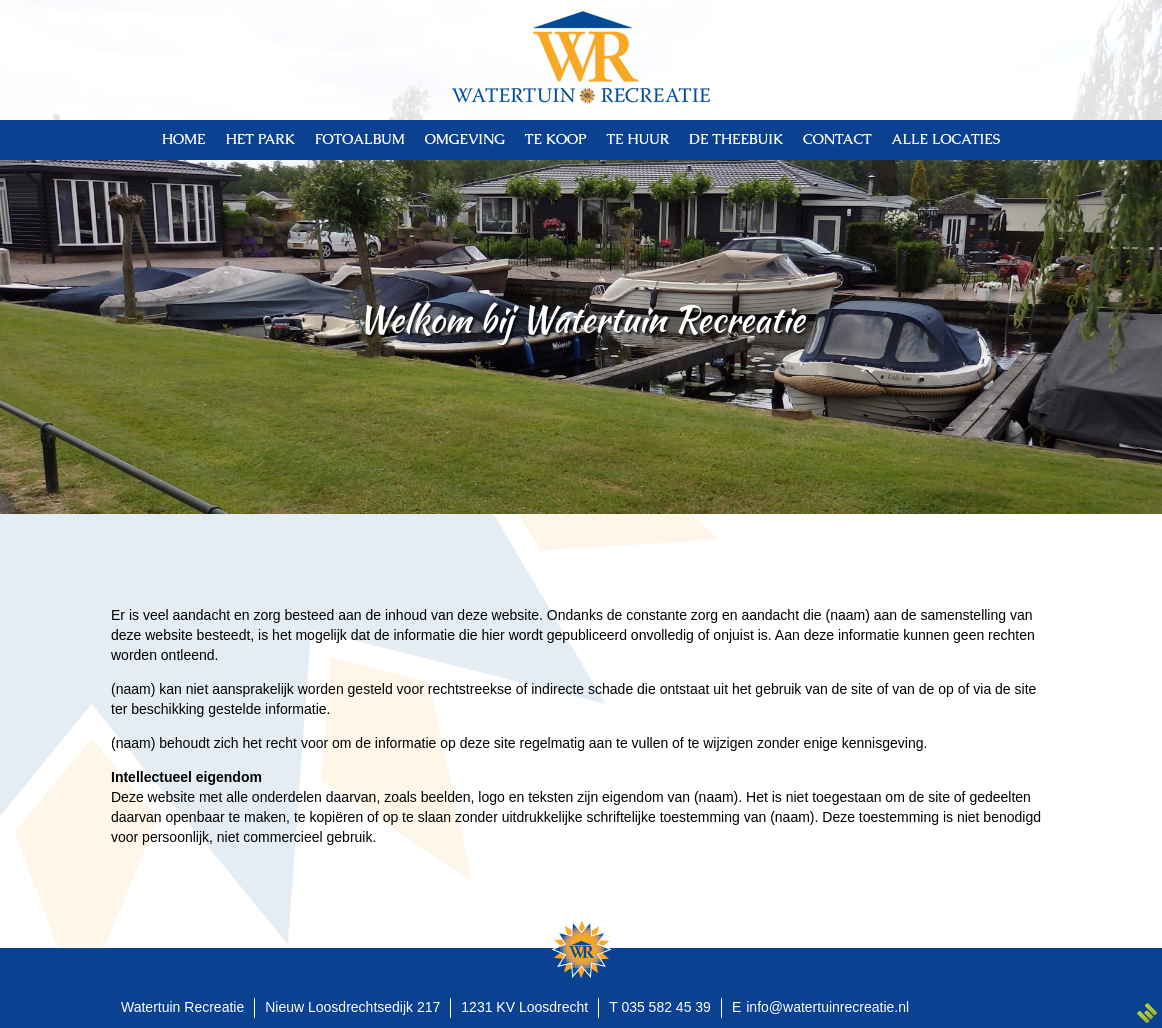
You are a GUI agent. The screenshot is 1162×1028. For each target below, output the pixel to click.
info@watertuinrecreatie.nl (827, 1007)
